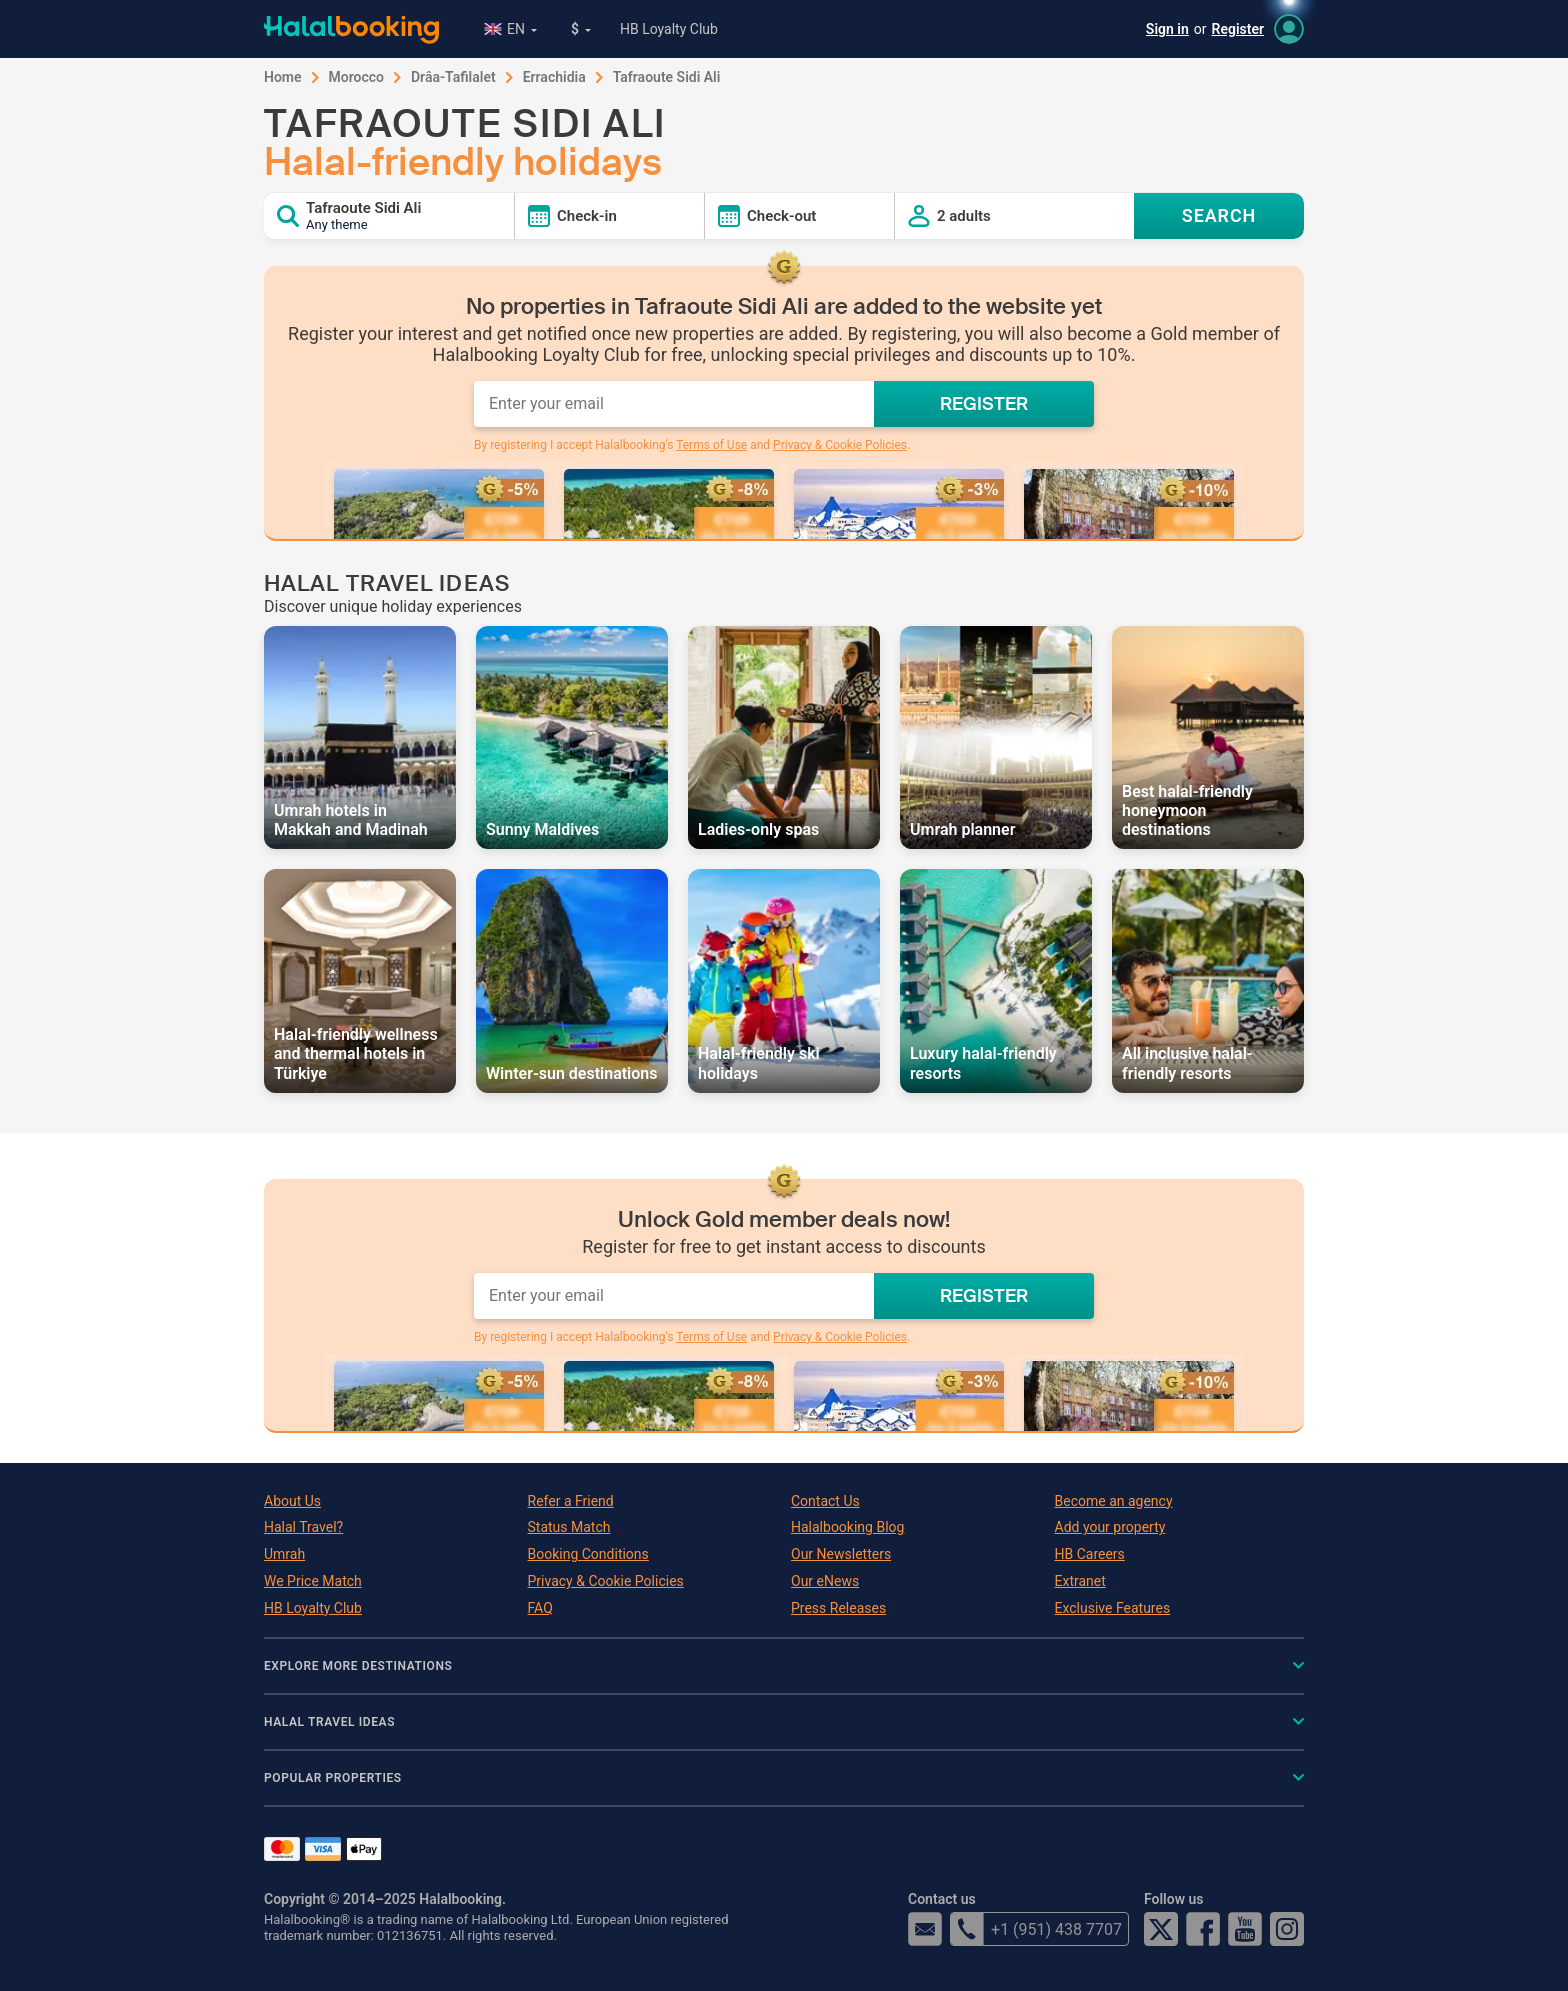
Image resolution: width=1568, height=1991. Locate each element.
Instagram (1287, 1929)
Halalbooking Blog (847, 1527)
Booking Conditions (588, 1554)
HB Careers (1090, 1554)
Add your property (1110, 1527)
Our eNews (825, 1581)
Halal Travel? (303, 1527)
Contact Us (825, 1501)
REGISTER (984, 404)
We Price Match (313, 1581)
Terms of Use (711, 445)
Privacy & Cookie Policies (840, 445)
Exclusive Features (1113, 1608)
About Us (292, 1501)
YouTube (1245, 1929)
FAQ (540, 1608)
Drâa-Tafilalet (453, 77)
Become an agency (1114, 1501)
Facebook (1203, 1929)
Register (1238, 29)
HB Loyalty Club (669, 29)
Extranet (1080, 1581)
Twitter (1161, 1929)
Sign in (1167, 29)
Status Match (569, 1527)
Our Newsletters (841, 1554)
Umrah (284, 1554)
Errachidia (554, 77)
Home (283, 77)
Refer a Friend (571, 1501)
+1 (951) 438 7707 (1036, 1929)
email (925, 1929)
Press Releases (838, 1608)
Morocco (356, 77)
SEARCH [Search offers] (1219, 215)
